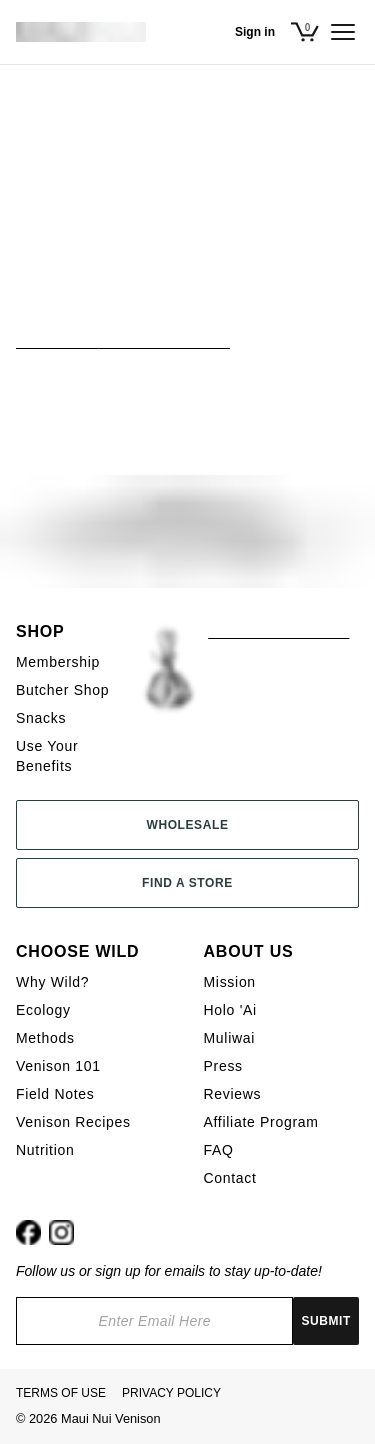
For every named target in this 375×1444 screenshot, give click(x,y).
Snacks (41, 718)
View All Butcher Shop (123, 341)
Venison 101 (58, 1066)
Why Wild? (52, 982)
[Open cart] (309, 32)
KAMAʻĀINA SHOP (273, 632)
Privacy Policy (171, 1393)
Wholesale (187, 825)
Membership (58, 662)
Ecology (43, 1010)
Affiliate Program (261, 1122)
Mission (230, 982)
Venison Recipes (73, 1122)
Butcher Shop (62, 690)
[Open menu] (343, 32)
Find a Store (187, 883)
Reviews (233, 1094)
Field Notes (55, 1094)
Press (223, 1066)
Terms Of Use (61, 1393)
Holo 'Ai (230, 1010)
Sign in (255, 32)
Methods (45, 1038)
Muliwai (230, 1038)
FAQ (219, 1150)
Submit (326, 1321)
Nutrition (45, 1150)
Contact (230, 1178)
